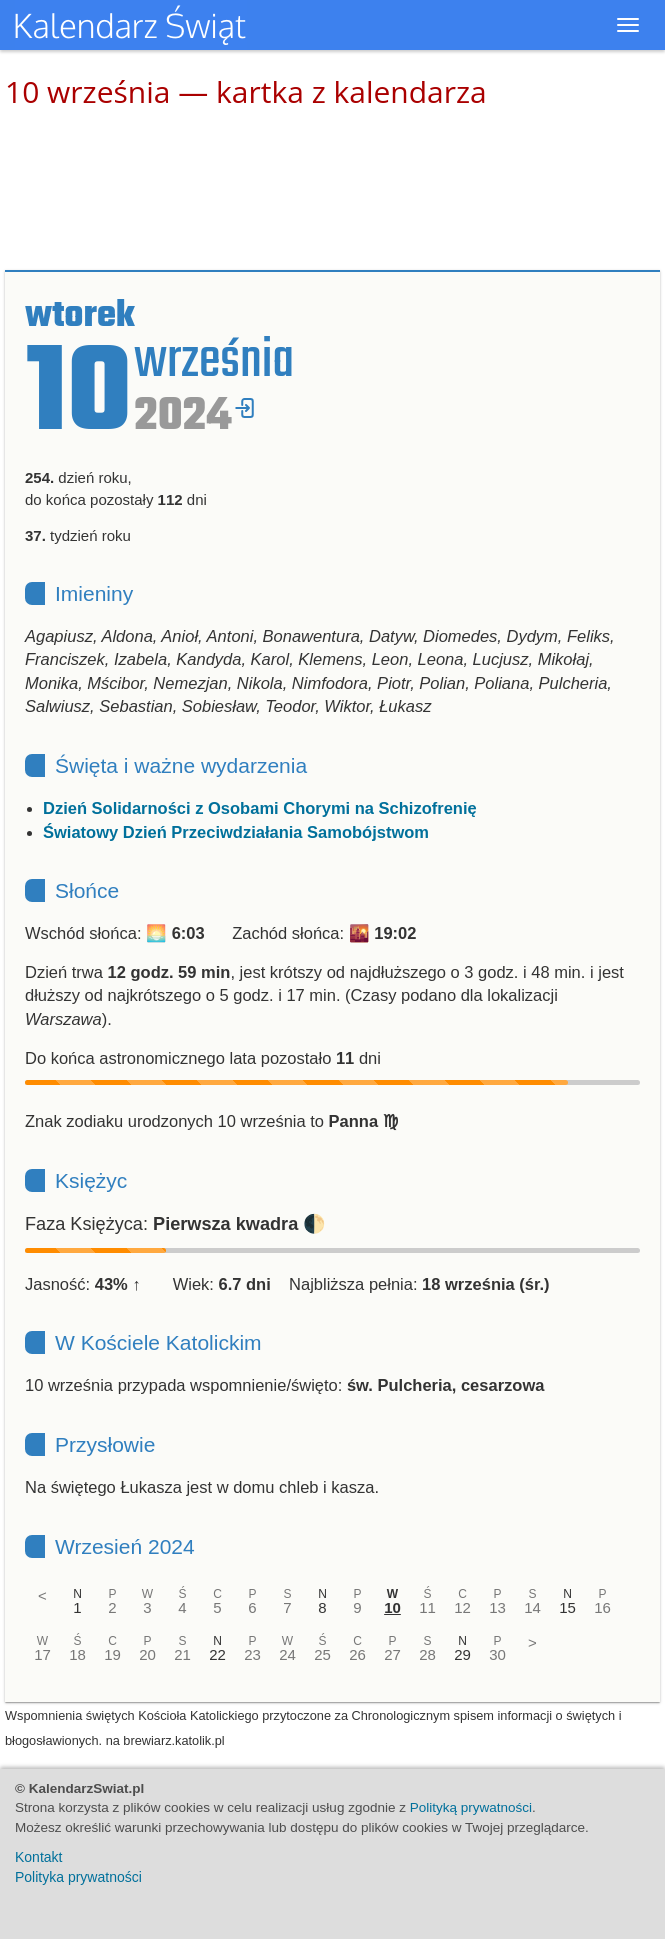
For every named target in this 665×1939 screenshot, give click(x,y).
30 (497, 1654)
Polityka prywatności (78, 1877)
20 (147, 1654)
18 (77, 1654)
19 (112, 1654)
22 (217, 1654)
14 (532, 1607)
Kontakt (38, 1857)
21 (182, 1654)
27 (392, 1654)
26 (357, 1654)
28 (427, 1654)
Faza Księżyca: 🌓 (175, 1224)
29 (462, 1654)
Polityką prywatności (471, 1807)
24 (287, 1654)
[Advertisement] (333, 190)
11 (427, 1607)
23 (252, 1654)
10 (392, 1607)
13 (497, 1607)
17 (42, 1654)
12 (462, 1607)
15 (567, 1607)
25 (322, 1654)
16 (602, 1607)
